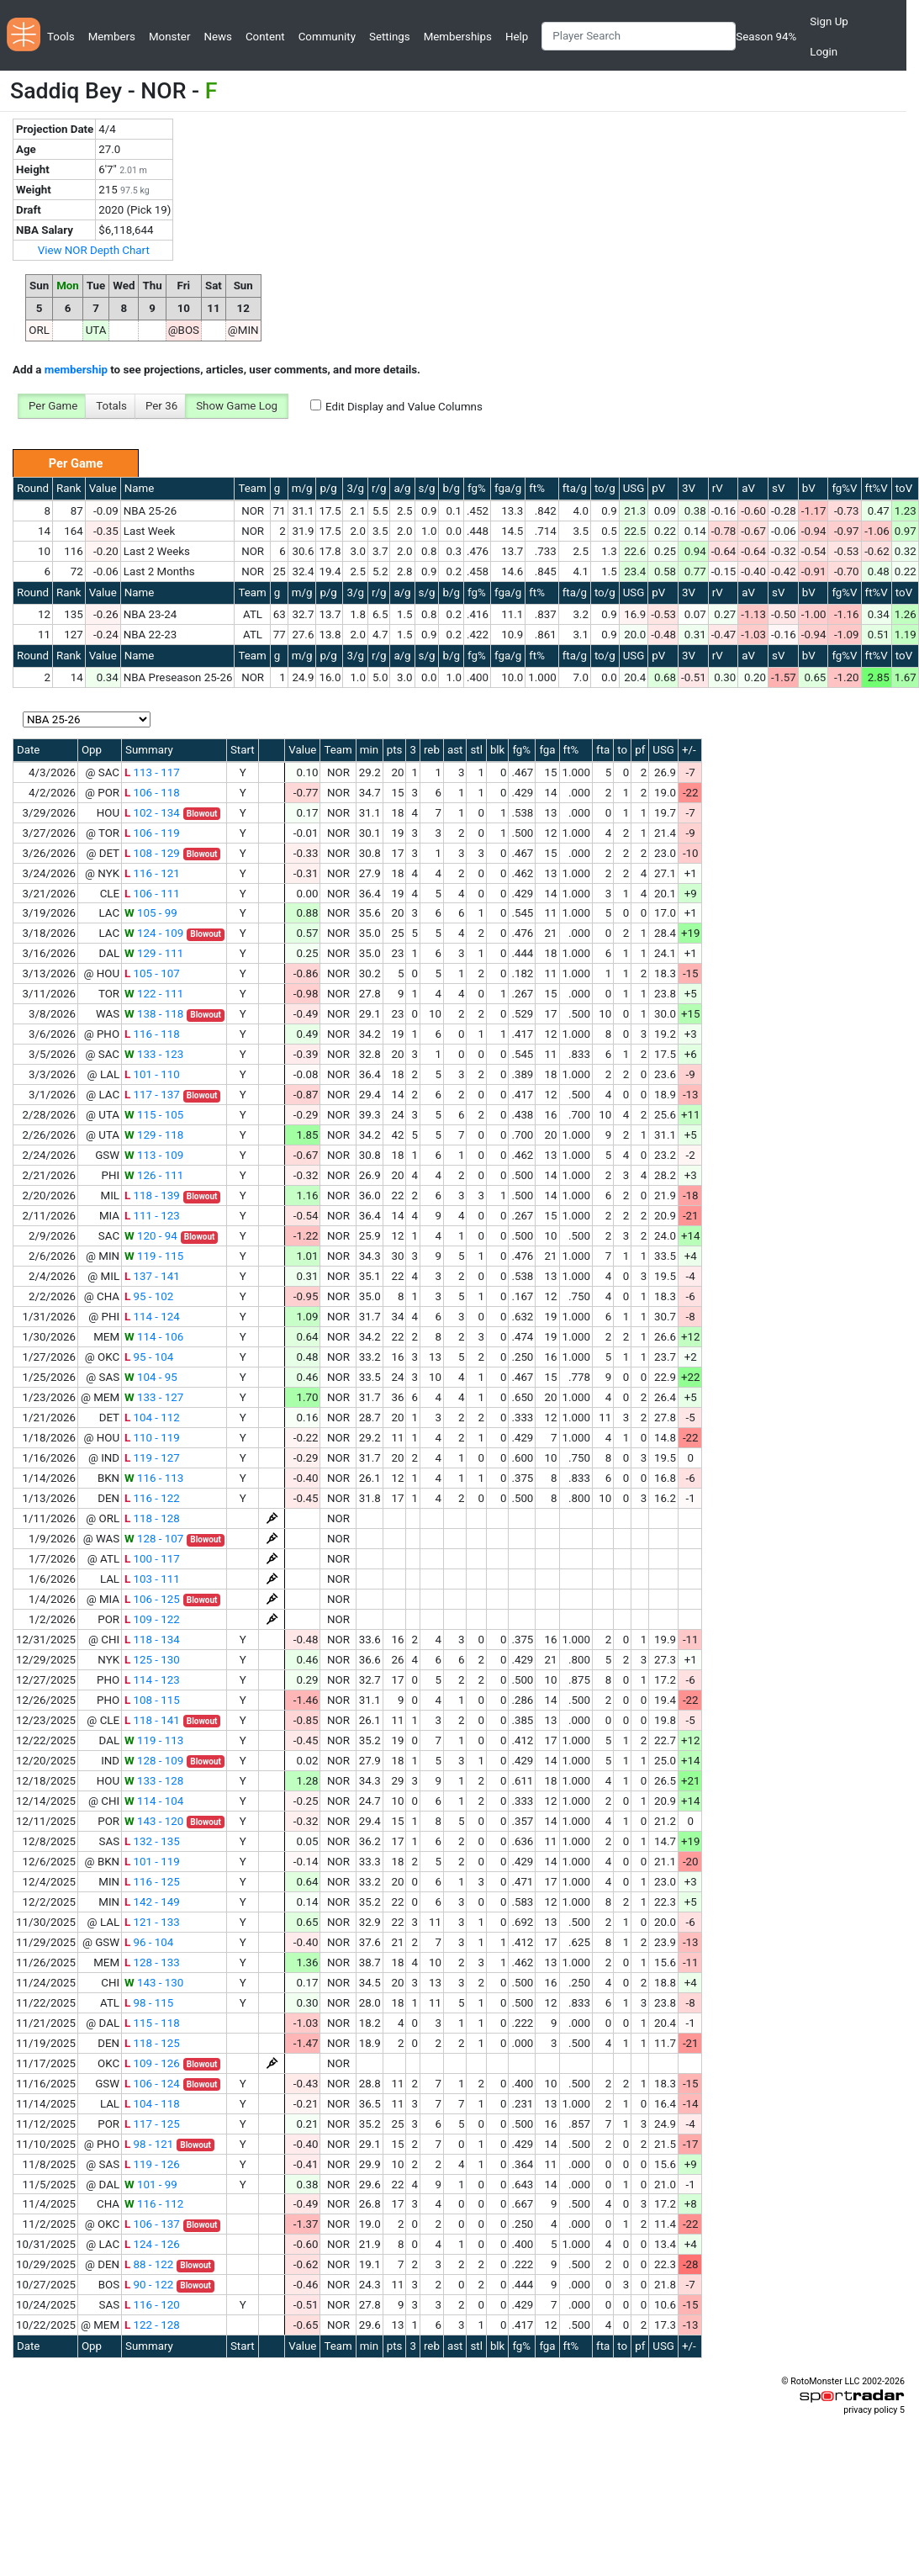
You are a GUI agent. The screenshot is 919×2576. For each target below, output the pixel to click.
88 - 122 (148, 2264)
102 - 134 (152, 813)
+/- (689, 749)
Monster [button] (169, 36)
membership (76, 369)
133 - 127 (153, 1397)
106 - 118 (152, 792)
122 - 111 (153, 993)
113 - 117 (152, 772)
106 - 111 (152, 893)
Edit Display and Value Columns (404, 406)
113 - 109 (153, 1155)
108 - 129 (152, 853)
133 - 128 (153, 1781)
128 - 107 (153, 1538)
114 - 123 (152, 1680)
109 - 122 (152, 1619)
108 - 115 (152, 1700)
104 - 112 (152, 1417)
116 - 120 (152, 2304)
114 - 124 (152, 1316)
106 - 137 (152, 2224)
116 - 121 (152, 873)
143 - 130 (153, 1982)
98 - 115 (148, 2003)
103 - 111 (152, 1579)
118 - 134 (152, 1639)
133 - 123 (153, 1054)
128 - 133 (152, 1962)
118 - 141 (152, 1720)
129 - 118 (153, 1135)
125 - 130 (152, 1659)
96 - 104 (148, 1942)
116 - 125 (152, 1881)
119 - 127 (152, 1458)
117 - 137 (152, 1094)
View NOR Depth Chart (94, 250)
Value (103, 488)
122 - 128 (152, 2325)
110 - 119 (152, 1437)
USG (634, 488)
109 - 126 (152, 2063)
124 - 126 (152, 2244)
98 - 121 (148, 2144)
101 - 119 (152, 1861)
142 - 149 (152, 1902)
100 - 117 (152, 1558)
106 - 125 (152, 1599)
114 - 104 (153, 1801)
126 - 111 (153, 1175)
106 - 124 (152, 2083)
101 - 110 (152, 1074)
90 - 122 (148, 2284)
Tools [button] (61, 36)
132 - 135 (152, 1841)
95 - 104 (148, 1357)
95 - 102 (148, 1296)
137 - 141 (152, 1276)
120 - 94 (150, 1236)
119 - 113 (153, 1740)
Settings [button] (389, 36)
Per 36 (161, 405)
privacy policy (870, 2409)
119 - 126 (152, 2164)
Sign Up (829, 21)
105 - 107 (152, 973)
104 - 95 (150, 1377)
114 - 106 (153, 1336)
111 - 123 (152, 1215)
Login (823, 51)
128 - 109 (153, 1760)
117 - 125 (152, 2124)
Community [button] (327, 36)
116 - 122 (152, 1498)
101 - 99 (150, 2184)
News (217, 36)
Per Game (53, 405)
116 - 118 (152, 1034)
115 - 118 (152, 2023)
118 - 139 (152, 1195)
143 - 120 (153, 1821)
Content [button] (265, 36)
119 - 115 (153, 1256)
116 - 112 (153, 2204)
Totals (111, 405)
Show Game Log (236, 405)
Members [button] (111, 36)
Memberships (458, 36)
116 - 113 (153, 1478)
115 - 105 (153, 1114)
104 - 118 (152, 2103)
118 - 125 (152, 2043)
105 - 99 (150, 913)
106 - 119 (152, 833)
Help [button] (516, 36)
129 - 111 (153, 953)
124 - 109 (153, 933)
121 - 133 (152, 1922)
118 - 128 (152, 1518)
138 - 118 (153, 1014)
